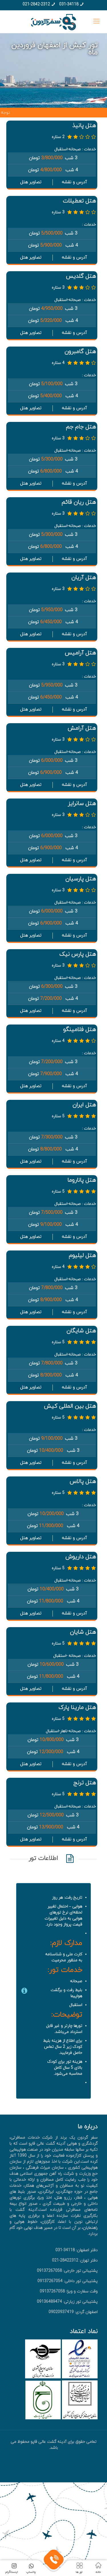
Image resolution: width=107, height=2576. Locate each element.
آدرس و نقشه (74, 182)
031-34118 (68, 4)
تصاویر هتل (30, 182)
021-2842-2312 (36, 4)
